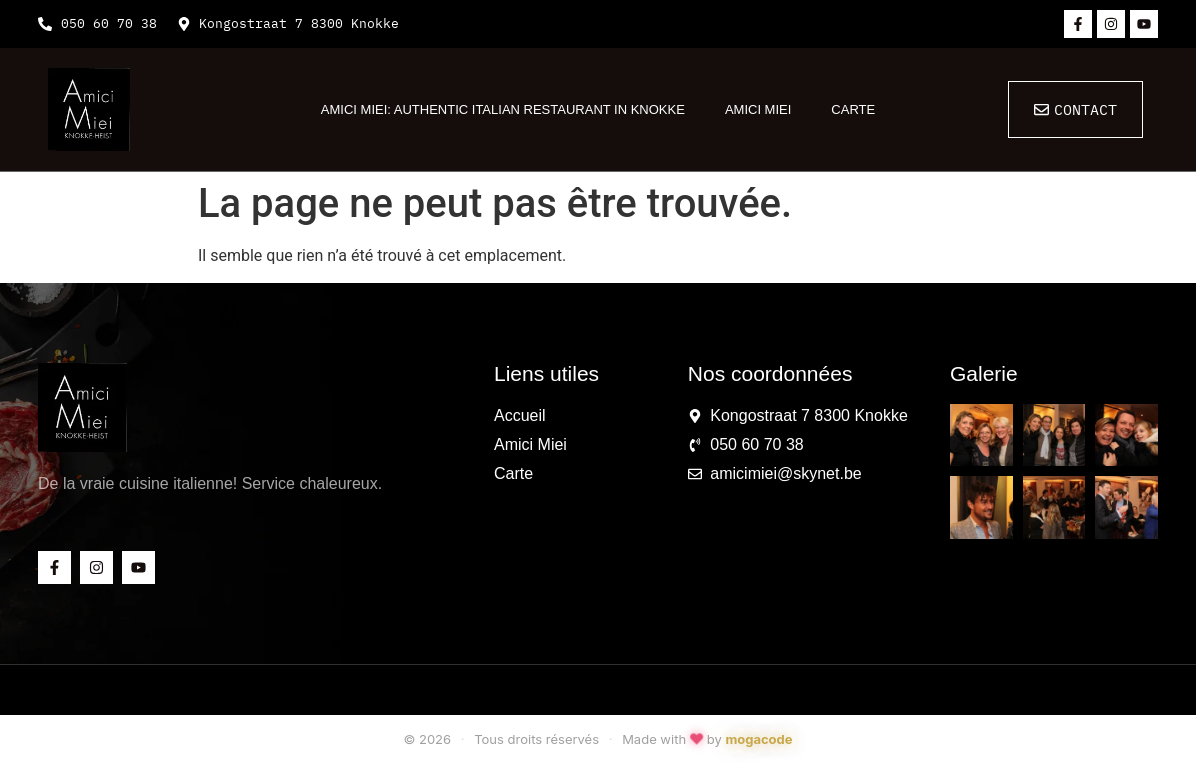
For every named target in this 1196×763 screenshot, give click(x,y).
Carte (853, 109)
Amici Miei (758, 109)
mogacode (758, 739)
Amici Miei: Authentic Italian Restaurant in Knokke (503, 109)
